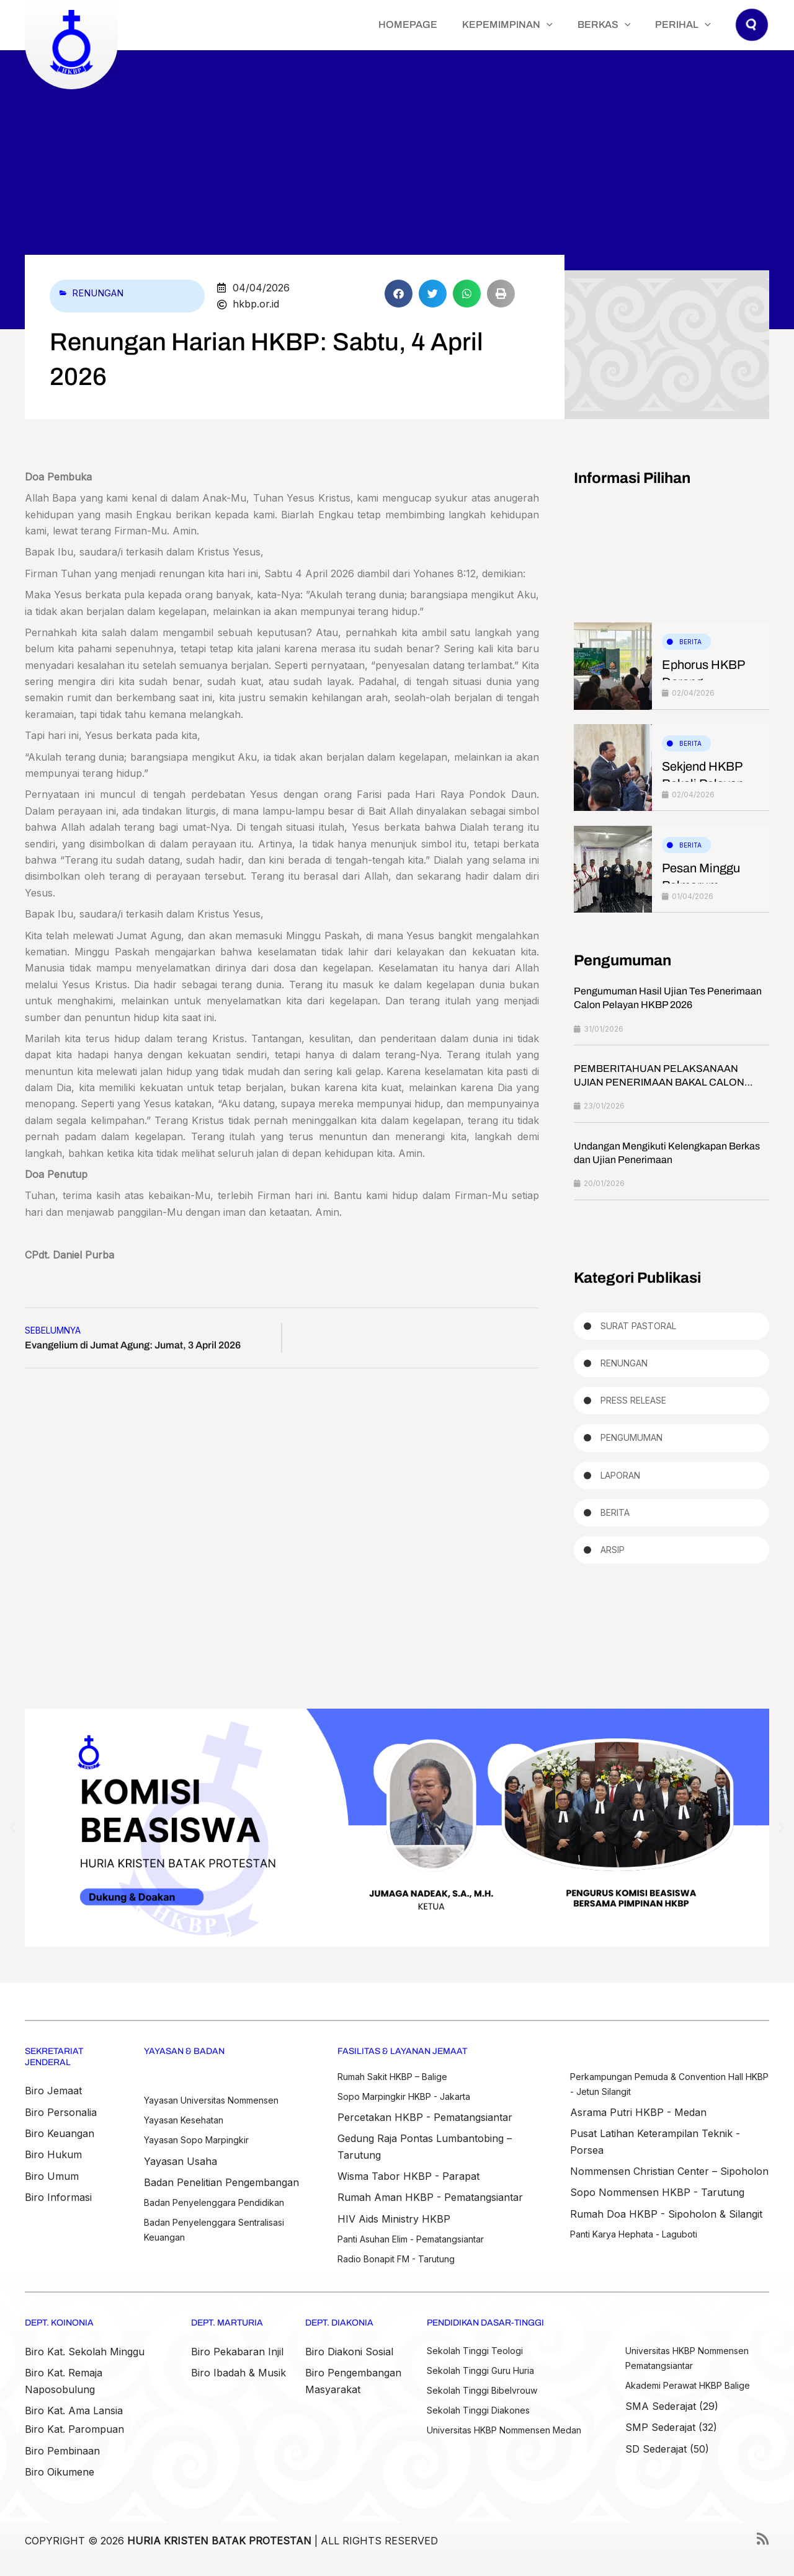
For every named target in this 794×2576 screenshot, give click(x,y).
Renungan (102, 292)
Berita (690, 641)
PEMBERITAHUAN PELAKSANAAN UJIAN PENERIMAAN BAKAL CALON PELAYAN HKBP (659, 1084)
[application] (577, 24)
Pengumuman (631, 1445)
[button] (752, 36)
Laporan (620, 1483)
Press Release (633, 1406)
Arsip (612, 1561)
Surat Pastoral (638, 1328)
